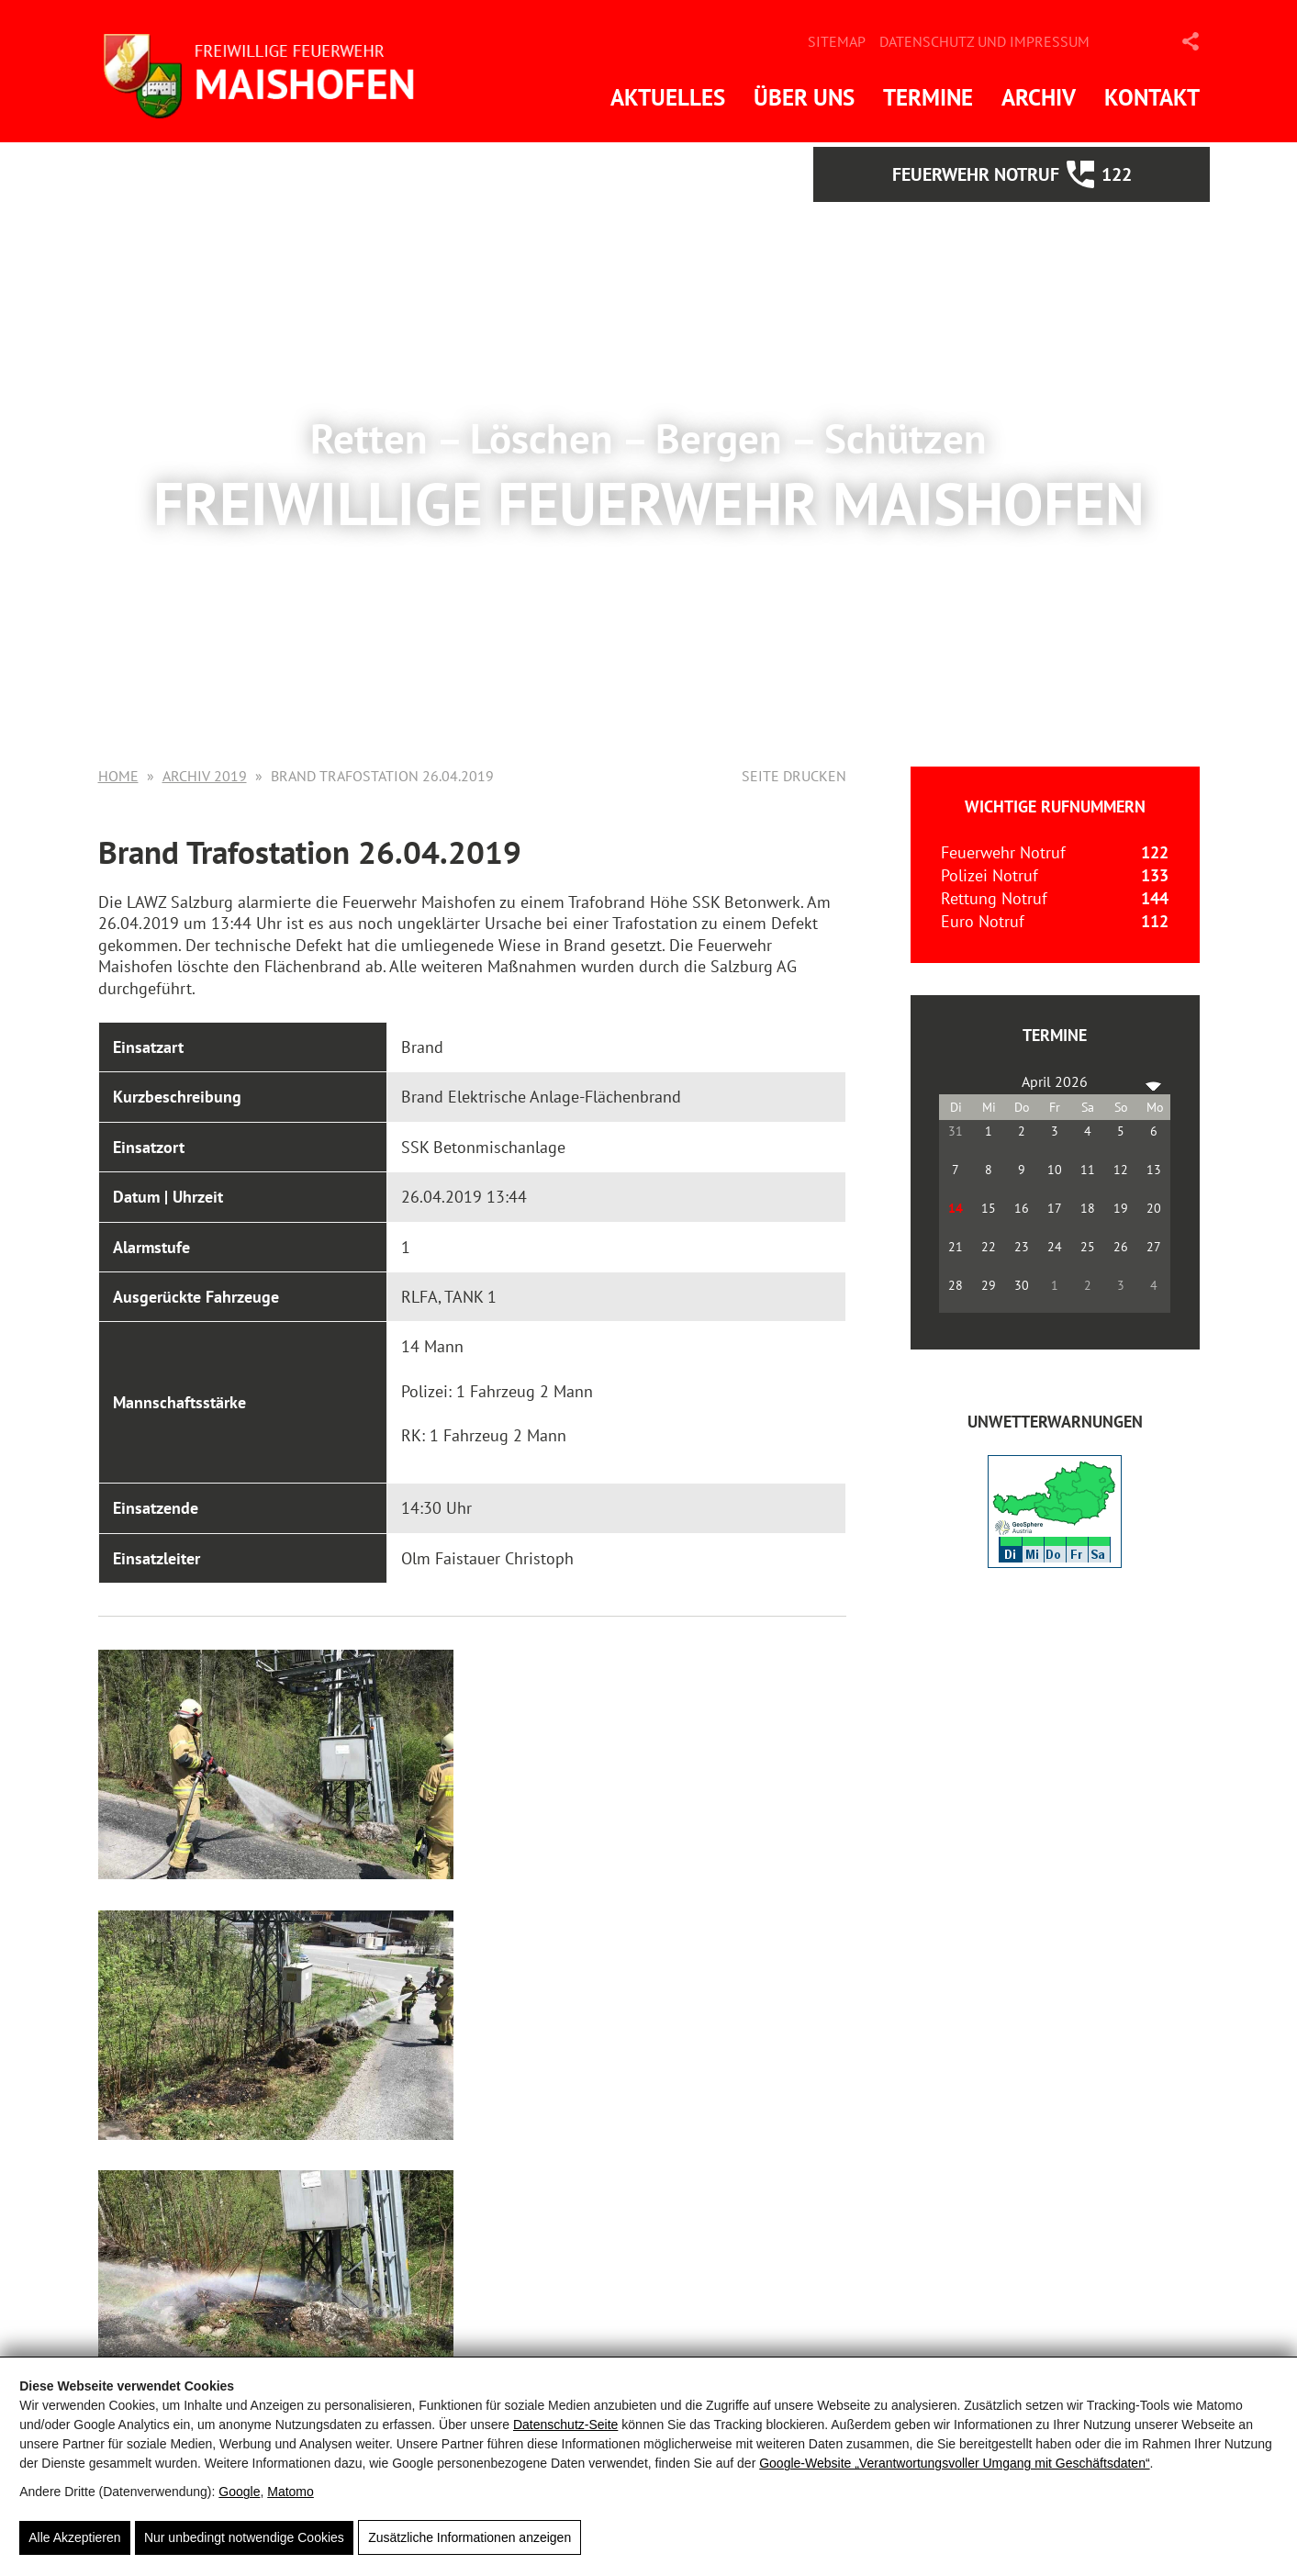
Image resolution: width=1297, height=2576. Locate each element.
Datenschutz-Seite (565, 2425)
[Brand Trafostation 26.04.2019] (251, 1764)
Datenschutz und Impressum (984, 41)
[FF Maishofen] (272, 71)
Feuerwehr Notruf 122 (1057, 174)
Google (239, 2492)
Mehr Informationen (649, 598)
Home (118, 776)
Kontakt (1152, 97)
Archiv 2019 (204, 776)
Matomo (290, 2492)
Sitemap (837, 41)
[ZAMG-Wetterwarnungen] (1055, 1562)
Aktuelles (667, 97)
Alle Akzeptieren (74, 2538)
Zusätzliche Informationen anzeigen (469, 2538)
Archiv (1038, 97)
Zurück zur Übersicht (206, 2272)
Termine (928, 97)
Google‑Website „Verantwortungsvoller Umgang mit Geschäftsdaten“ (954, 2464)
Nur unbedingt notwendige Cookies (244, 2538)
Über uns (804, 97)
